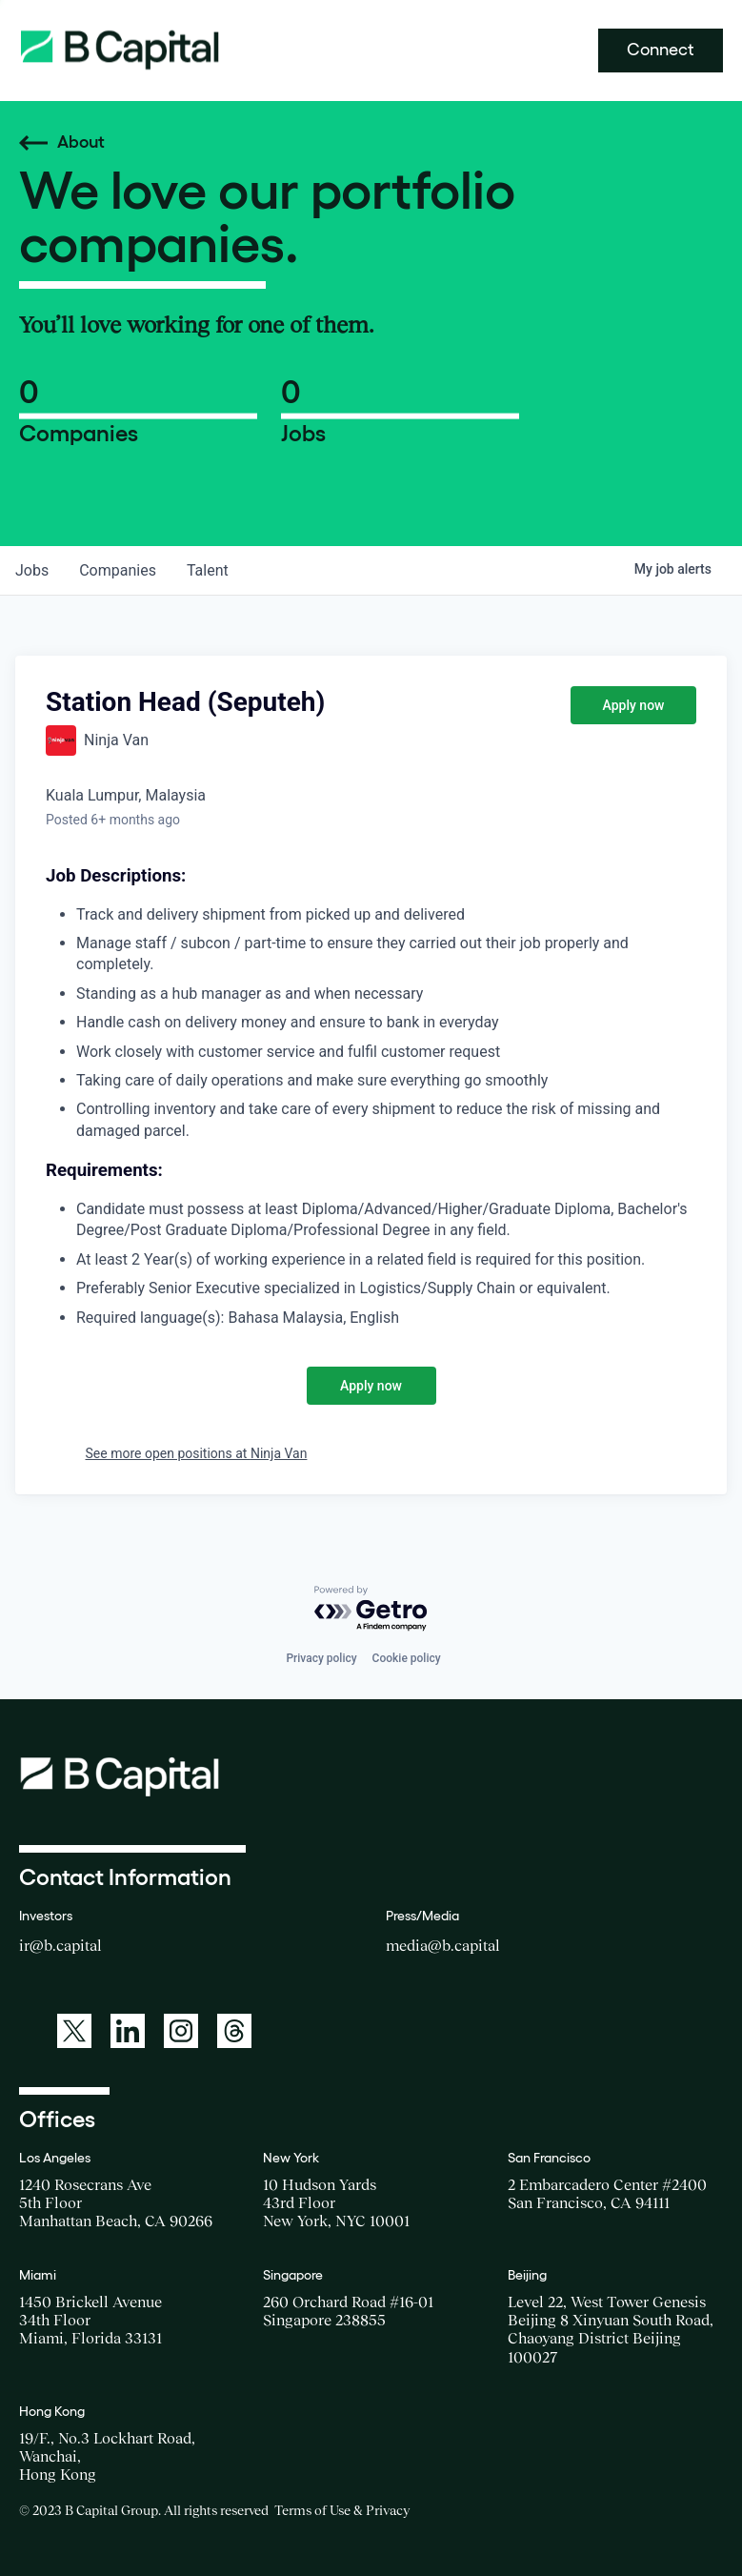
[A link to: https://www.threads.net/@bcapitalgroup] (234, 2031)
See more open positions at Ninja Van (197, 1453)
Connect (660, 49)
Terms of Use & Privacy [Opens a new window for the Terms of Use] (342, 2510)
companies (117, 570)
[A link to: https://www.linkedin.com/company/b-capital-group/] (127, 2031)
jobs (32, 570)
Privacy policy (321, 1658)
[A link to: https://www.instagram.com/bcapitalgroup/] (181, 2031)
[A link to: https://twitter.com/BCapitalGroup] (74, 2031)
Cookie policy (406, 1658)
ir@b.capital (60, 1945)
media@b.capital (443, 1945)
